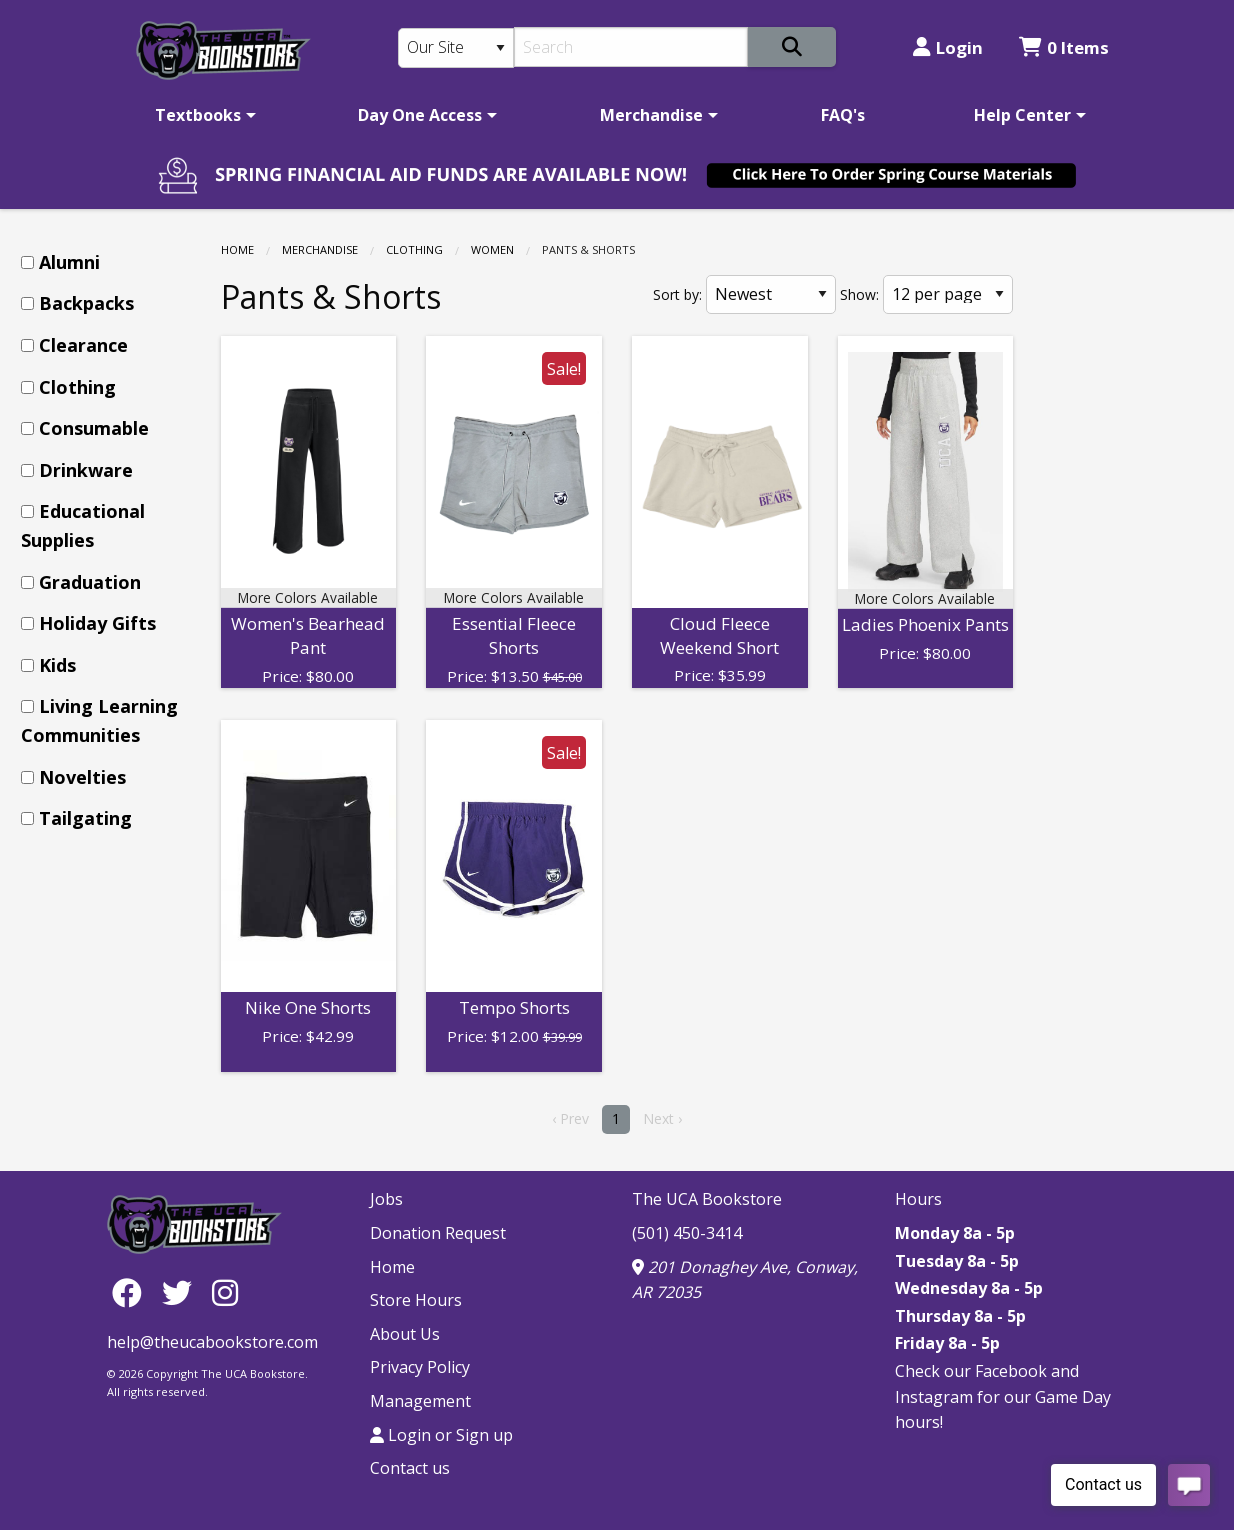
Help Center (1022, 115)
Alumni (69, 262)
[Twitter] (182, 1291)
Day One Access (420, 115)
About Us (405, 1334)
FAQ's (843, 115)
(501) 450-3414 (687, 1233)
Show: (859, 294)
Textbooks (198, 115)
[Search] (631, 47)
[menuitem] (202, 115)
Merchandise (651, 115)
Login (948, 47)
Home (237, 249)
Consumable (94, 428)
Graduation (90, 582)
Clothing (414, 249)
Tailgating (85, 818)
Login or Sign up (441, 1435)
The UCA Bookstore (707, 1199)
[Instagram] (225, 1291)
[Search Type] (456, 48)
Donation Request (438, 1233)
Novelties (82, 777)
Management (420, 1401)
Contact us (410, 1468)
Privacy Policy (420, 1367)
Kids (57, 665)
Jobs (386, 1199)
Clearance (83, 345)
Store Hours (416, 1300)
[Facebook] (132, 1291)
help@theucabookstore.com (212, 1342)
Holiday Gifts (97, 623)
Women (492, 249)
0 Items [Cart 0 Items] (1064, 47)
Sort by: (677, 294)
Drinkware (86, 470)
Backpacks (86, 303)
